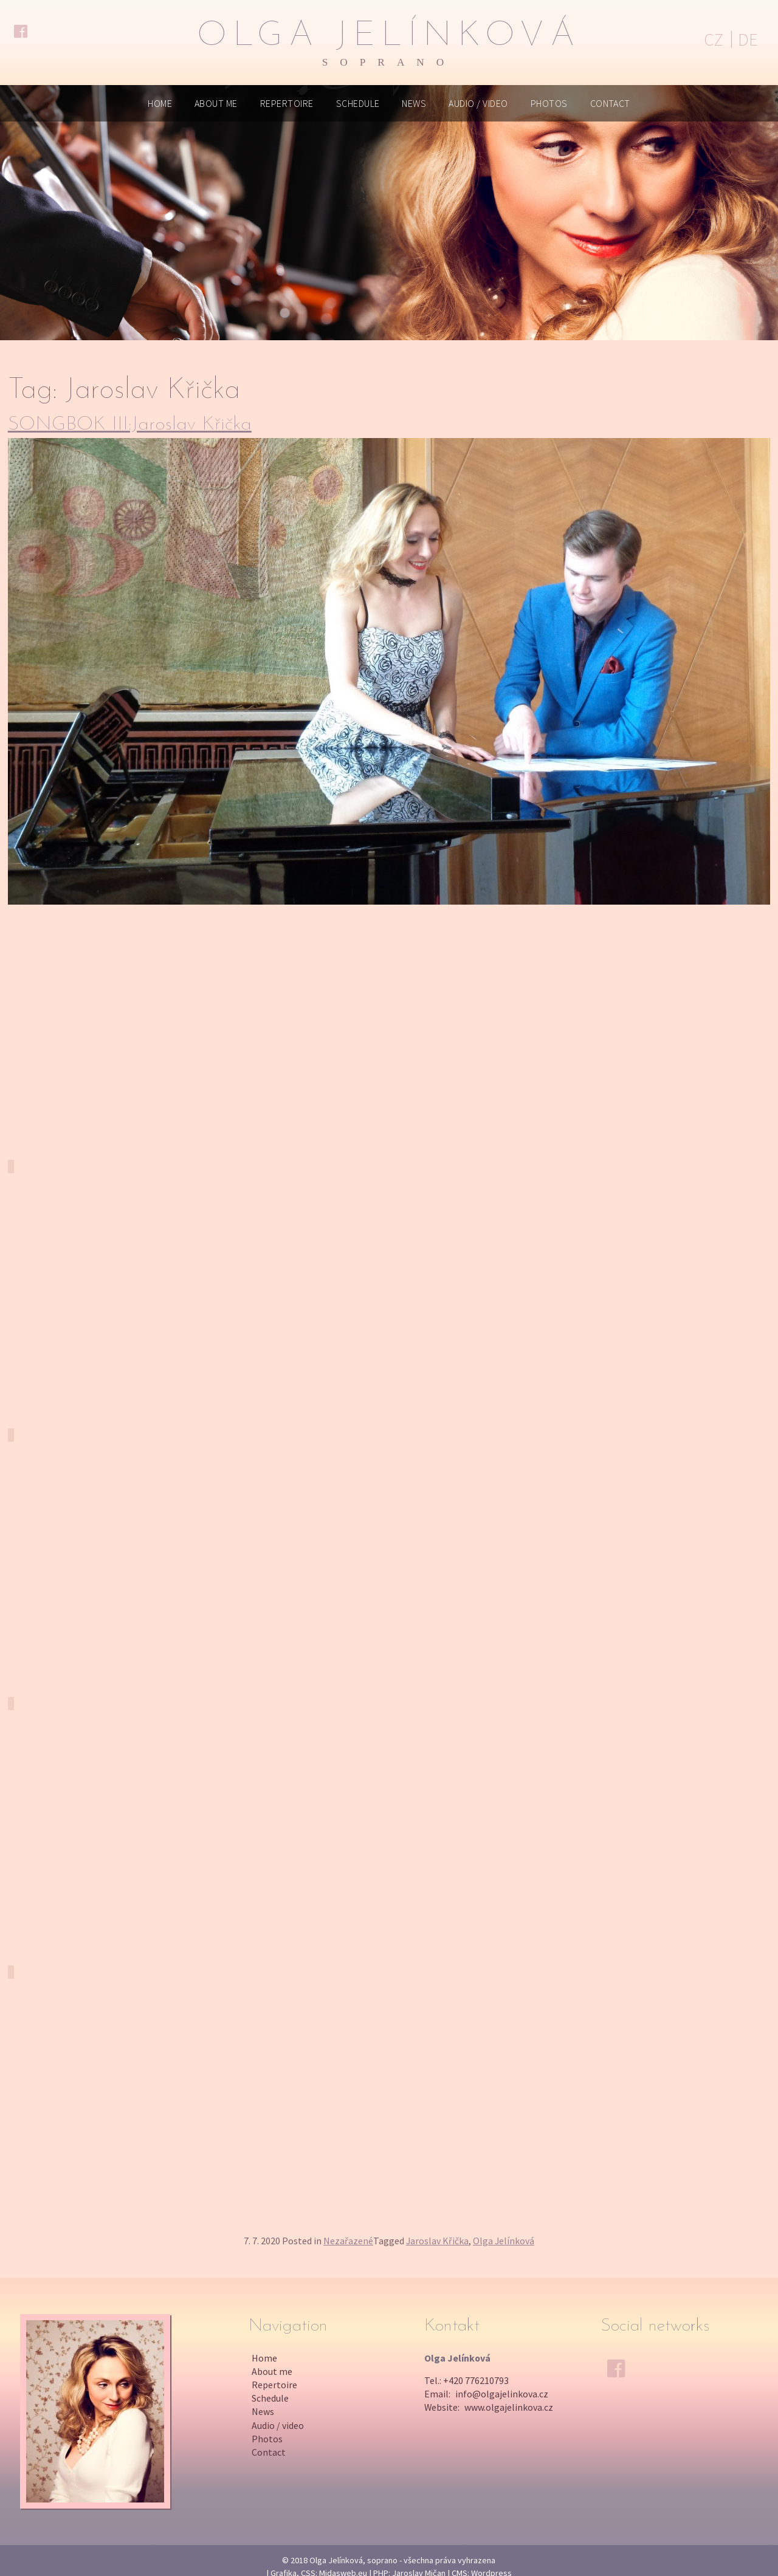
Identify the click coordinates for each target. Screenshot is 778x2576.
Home (160, 103)
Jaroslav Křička (437, 2241)
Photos (549, 103)
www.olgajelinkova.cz (508, 2407)
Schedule (358, 103)
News (414, 103)
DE (748, 39)
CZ (713, 39)
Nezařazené (348, 2241)
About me (216, 103)
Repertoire (287, 103)
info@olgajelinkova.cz (501, 2394)
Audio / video (478, 103)
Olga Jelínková (389, 43)
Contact (610, 103)
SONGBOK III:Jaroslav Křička (130, 424)
